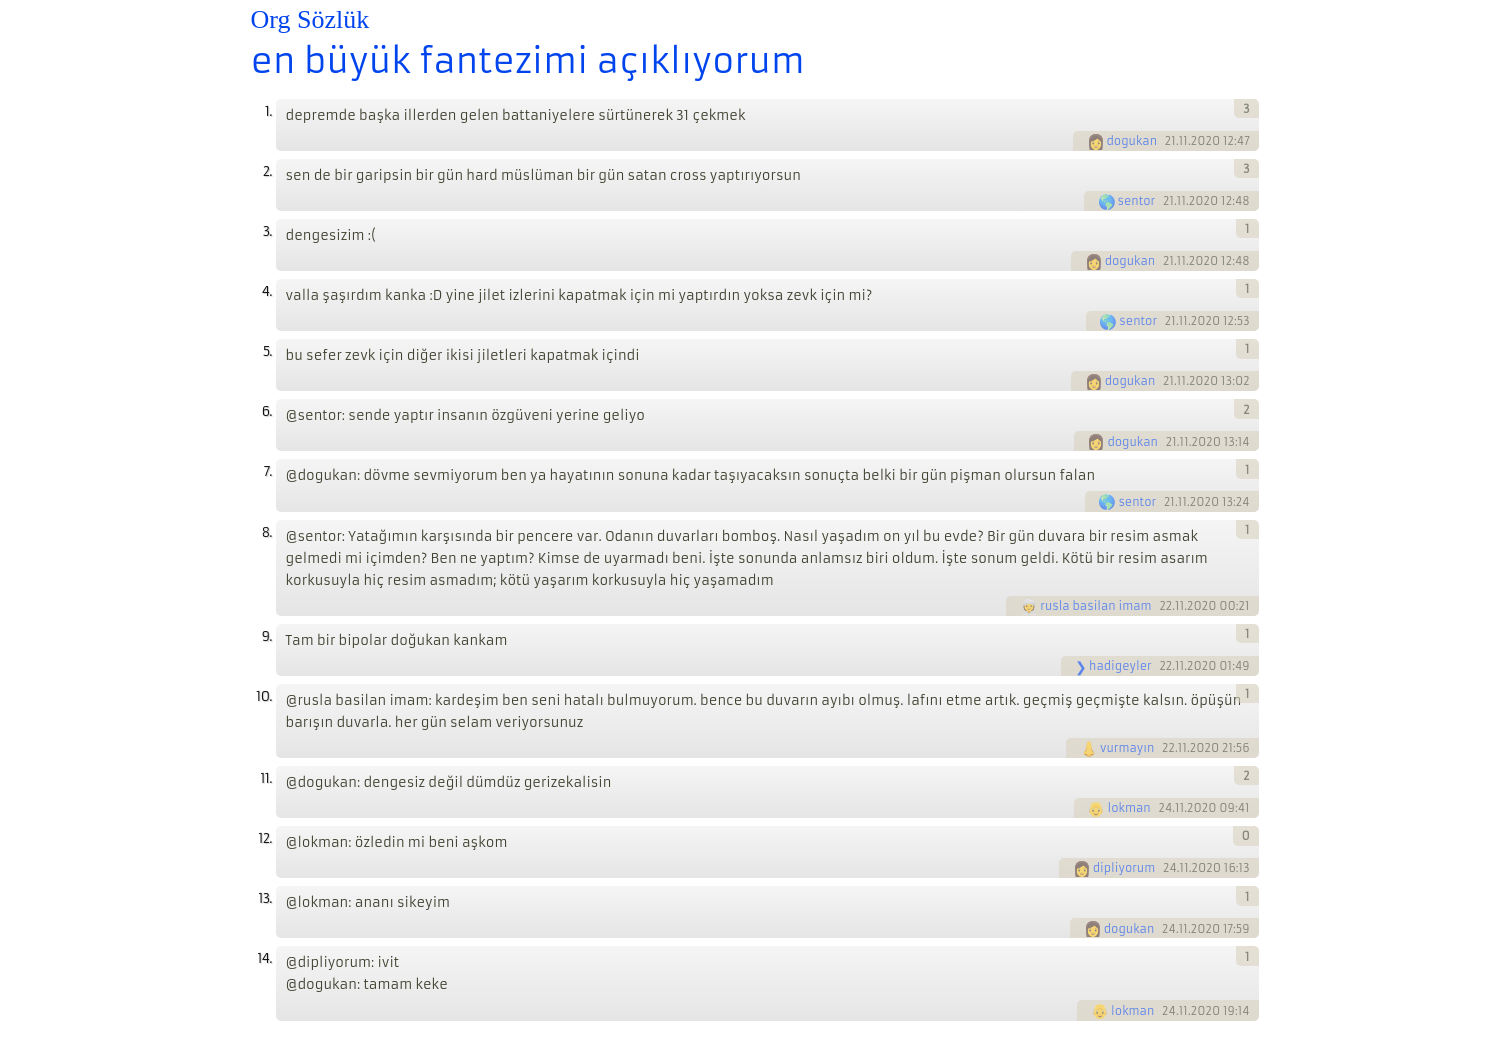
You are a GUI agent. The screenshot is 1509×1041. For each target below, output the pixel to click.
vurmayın (1127, 748)
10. (263, 696)
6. (267, 411)
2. (267, 171)
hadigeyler (1120, 666)
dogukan (1132, 141)
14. (264, 958)
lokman (1128, 808)
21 (1170, 141)
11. (265, 778)
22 (1165, 606)
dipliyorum (1124, 868)
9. (267, 636)
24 (1165, 808)
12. (264, 838)
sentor (1137, 201)
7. (268, 471)
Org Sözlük (310, 19)
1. (268, 111)
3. (267, 231)
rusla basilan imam (1095, 606)
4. (267, 291)
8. (267, 532)
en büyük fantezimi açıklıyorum (528, 61)
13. (264, 898)
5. (267, 351)
